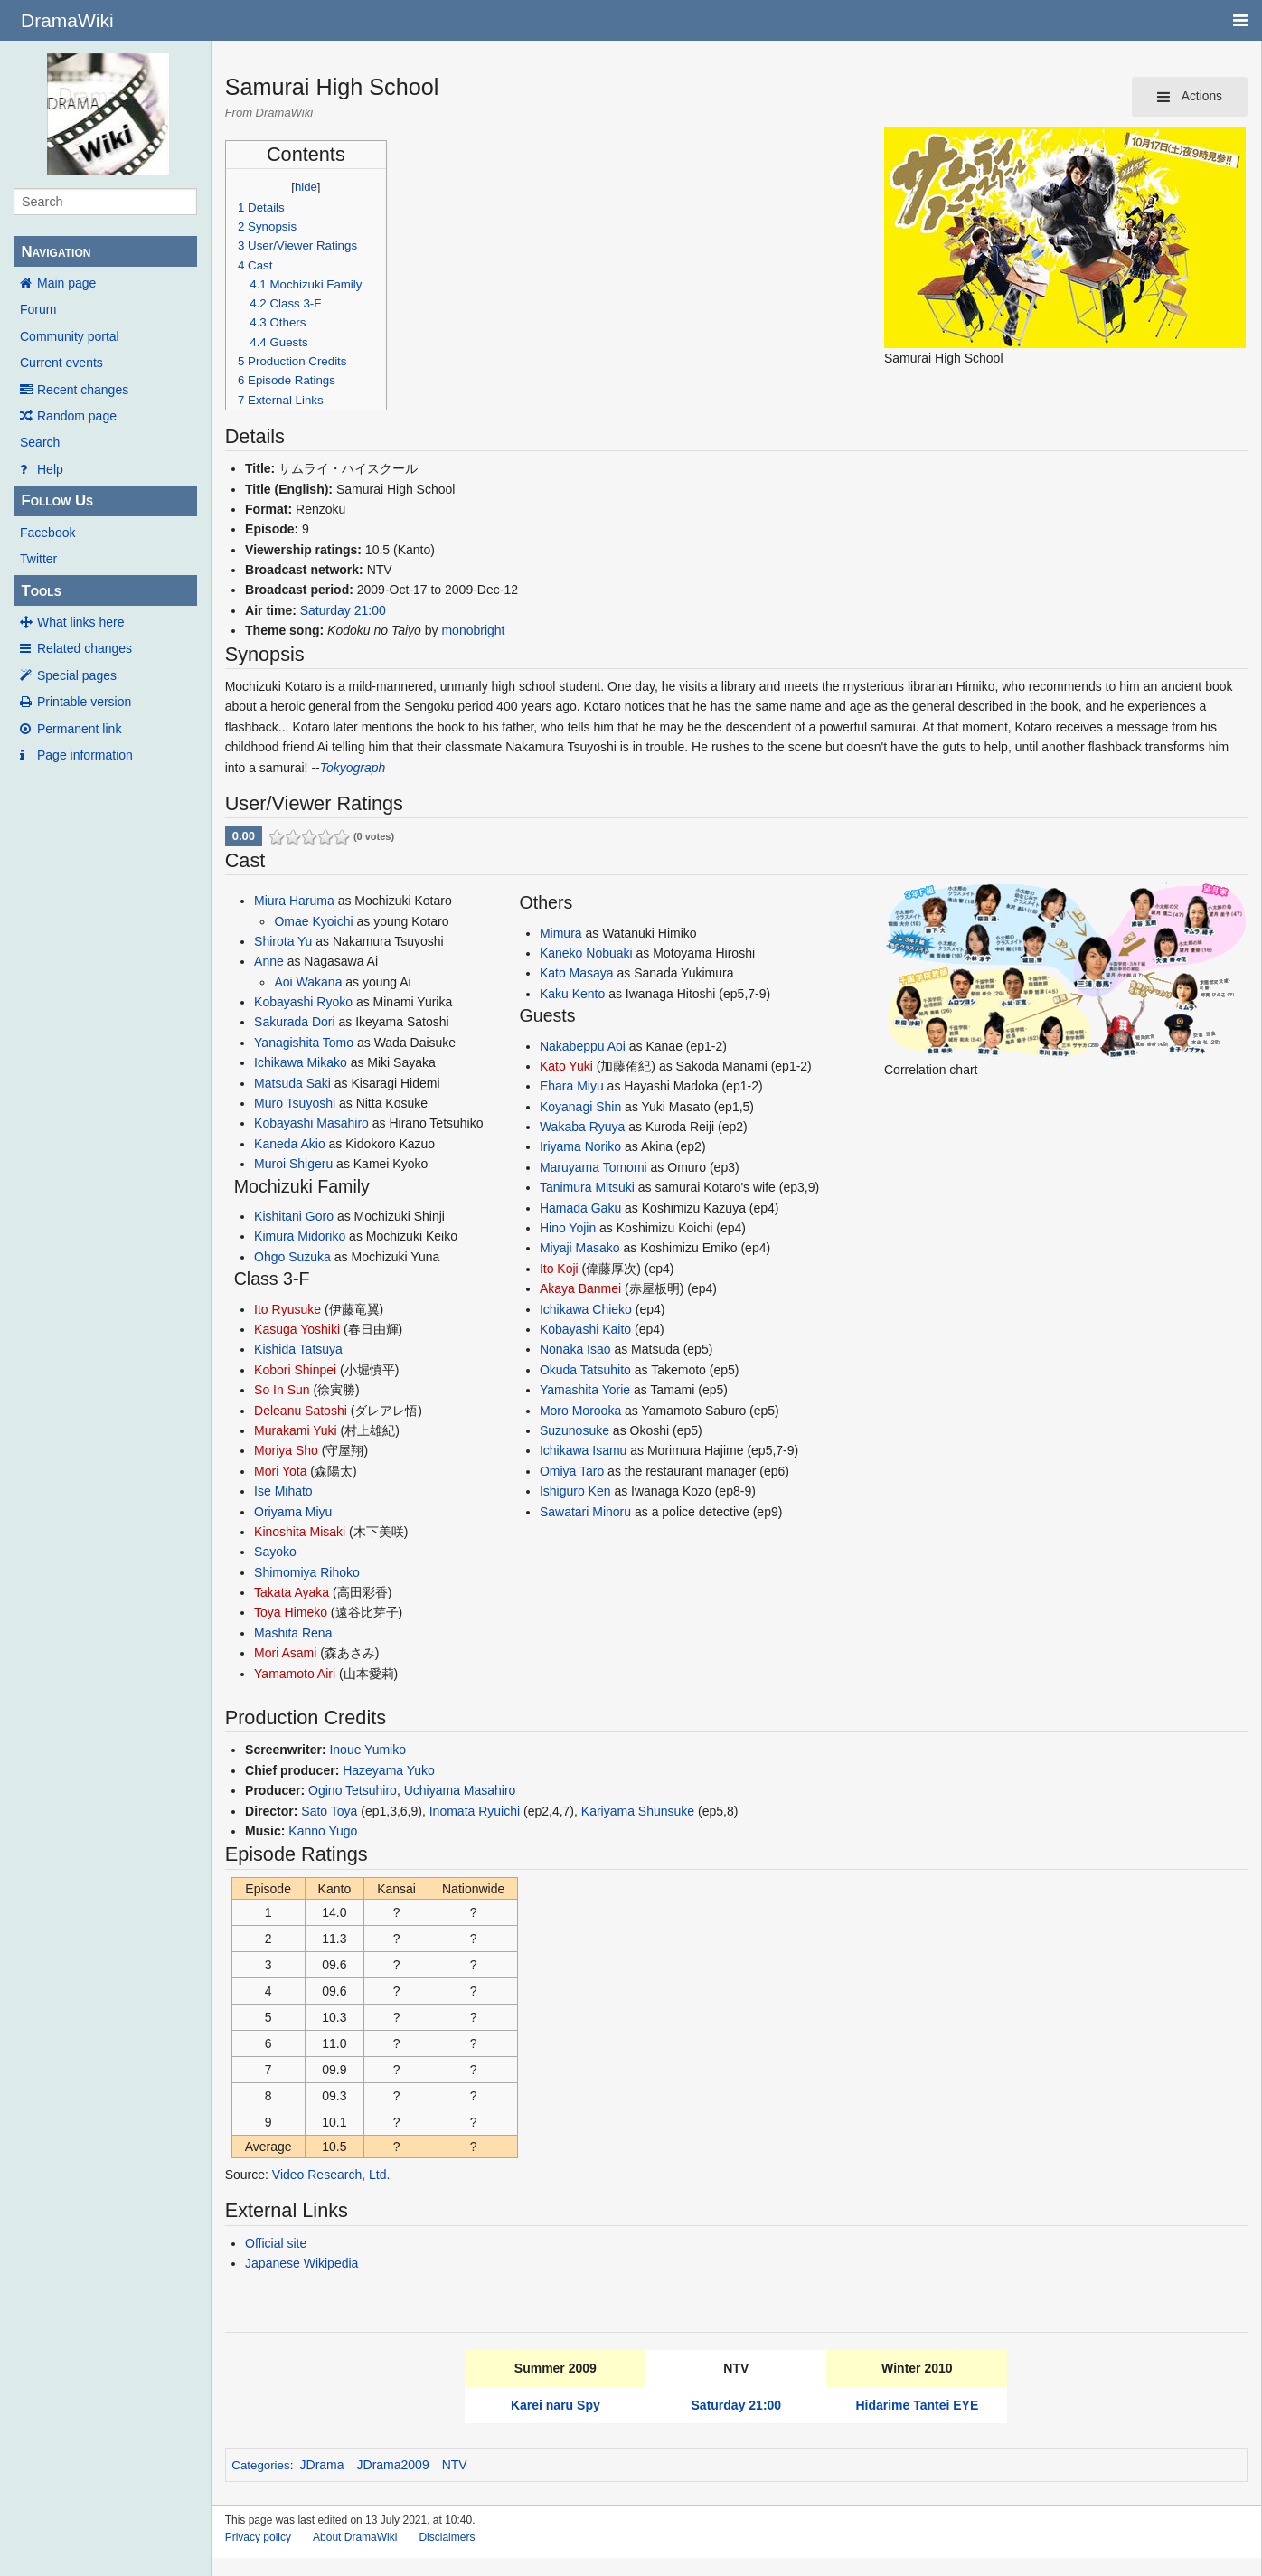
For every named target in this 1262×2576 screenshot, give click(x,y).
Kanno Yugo (322, 1831)
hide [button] (306, 186)
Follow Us (57, 500)
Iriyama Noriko (580, 1146)
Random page (77, 416)
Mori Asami (285, 1653)
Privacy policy (258, 2537)
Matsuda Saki (292, 1083)
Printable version (84, 701)
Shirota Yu (283, 941)
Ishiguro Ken (575, 1491)
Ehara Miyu (572, 1086)
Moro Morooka (580, 1410)
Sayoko (275, 1551)
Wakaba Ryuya (582, 1126)
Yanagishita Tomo (303, 1042)
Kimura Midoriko (299, 1236)
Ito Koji (559, 1268)
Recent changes (82, 389)
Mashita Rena (293, 1633)
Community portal (69, 336)
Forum (38, 309)
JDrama (322, 2465)
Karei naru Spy (555, 2405)
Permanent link (79, 729)
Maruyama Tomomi (593, 1167)
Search (40, 442)
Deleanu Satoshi (300, 1410)
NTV (454, 2465)
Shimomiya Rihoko (307, 1572)
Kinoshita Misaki (299, 1531)
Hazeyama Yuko (389, 1770)
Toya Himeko (290, 1612)
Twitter (38, 559)
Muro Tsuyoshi (294, 1103)
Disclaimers (447, 2537)
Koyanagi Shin (580, 1106)
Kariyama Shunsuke (637, 1811)
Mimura (561, 933)
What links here (80, 622)
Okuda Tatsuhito (585, 1370)
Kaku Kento (572, 993)
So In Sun (282, 1389)
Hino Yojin (568, 1228)
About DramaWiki (355, 2537)
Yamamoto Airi (294, 1673)
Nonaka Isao (575, 1349)
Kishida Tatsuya (298, 1349)
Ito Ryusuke (287, 1309)
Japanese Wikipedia (301, 2263)
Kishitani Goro (294, 1216)
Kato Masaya (577, 973)
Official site (275, 2243)
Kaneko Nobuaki (586, 953)
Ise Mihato (283, 1491)
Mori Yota (280, 1471)
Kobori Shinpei (295, 1370)
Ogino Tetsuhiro (352, 1790)
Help (50, 469)
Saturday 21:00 (343, 610)
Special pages (77, 675)
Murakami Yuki (295, 1430)
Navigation (55, 251)
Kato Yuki (566, 1066)
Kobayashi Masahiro (311, 1123)
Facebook (47, 532)
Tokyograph (353, 767)
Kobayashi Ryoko (303, 1002)
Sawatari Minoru (585, 1512)
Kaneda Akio (289, 1144)
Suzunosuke (574, 1430)
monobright (472, 630)
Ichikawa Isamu (583, 1450)
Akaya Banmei (580, 1288)
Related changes (84, 648)
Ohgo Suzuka (292, 1257)
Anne (269, 961)
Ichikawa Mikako (300, 1062)
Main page (66, 283)
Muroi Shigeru (293, 1163)
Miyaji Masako (580, 1248)
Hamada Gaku (580, 1208)
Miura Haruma (294, 900)
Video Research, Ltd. (331, 2174)
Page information (85, 755)
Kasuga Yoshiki (297, 1329)
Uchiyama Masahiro (460, 1790)
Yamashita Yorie (585, 1389)
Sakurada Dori (294, 1021)
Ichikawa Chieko (586, 1309)
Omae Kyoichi (313, 921)
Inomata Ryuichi (474, 1811)
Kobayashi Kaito (585, 1329)
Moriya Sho (286, 1450)
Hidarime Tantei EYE (916, 2405)
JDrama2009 (393, 2465)
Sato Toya (329, 1811)
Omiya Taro (572, 1471)
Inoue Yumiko (367, 1749)
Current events (61, 362)
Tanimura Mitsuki (587, 1187)
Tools (41, 590)
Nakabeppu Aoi (583, 1046)
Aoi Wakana (308, 982)
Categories (260, 2465)
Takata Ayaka (291, 1592)
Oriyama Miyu (293, 1512)
